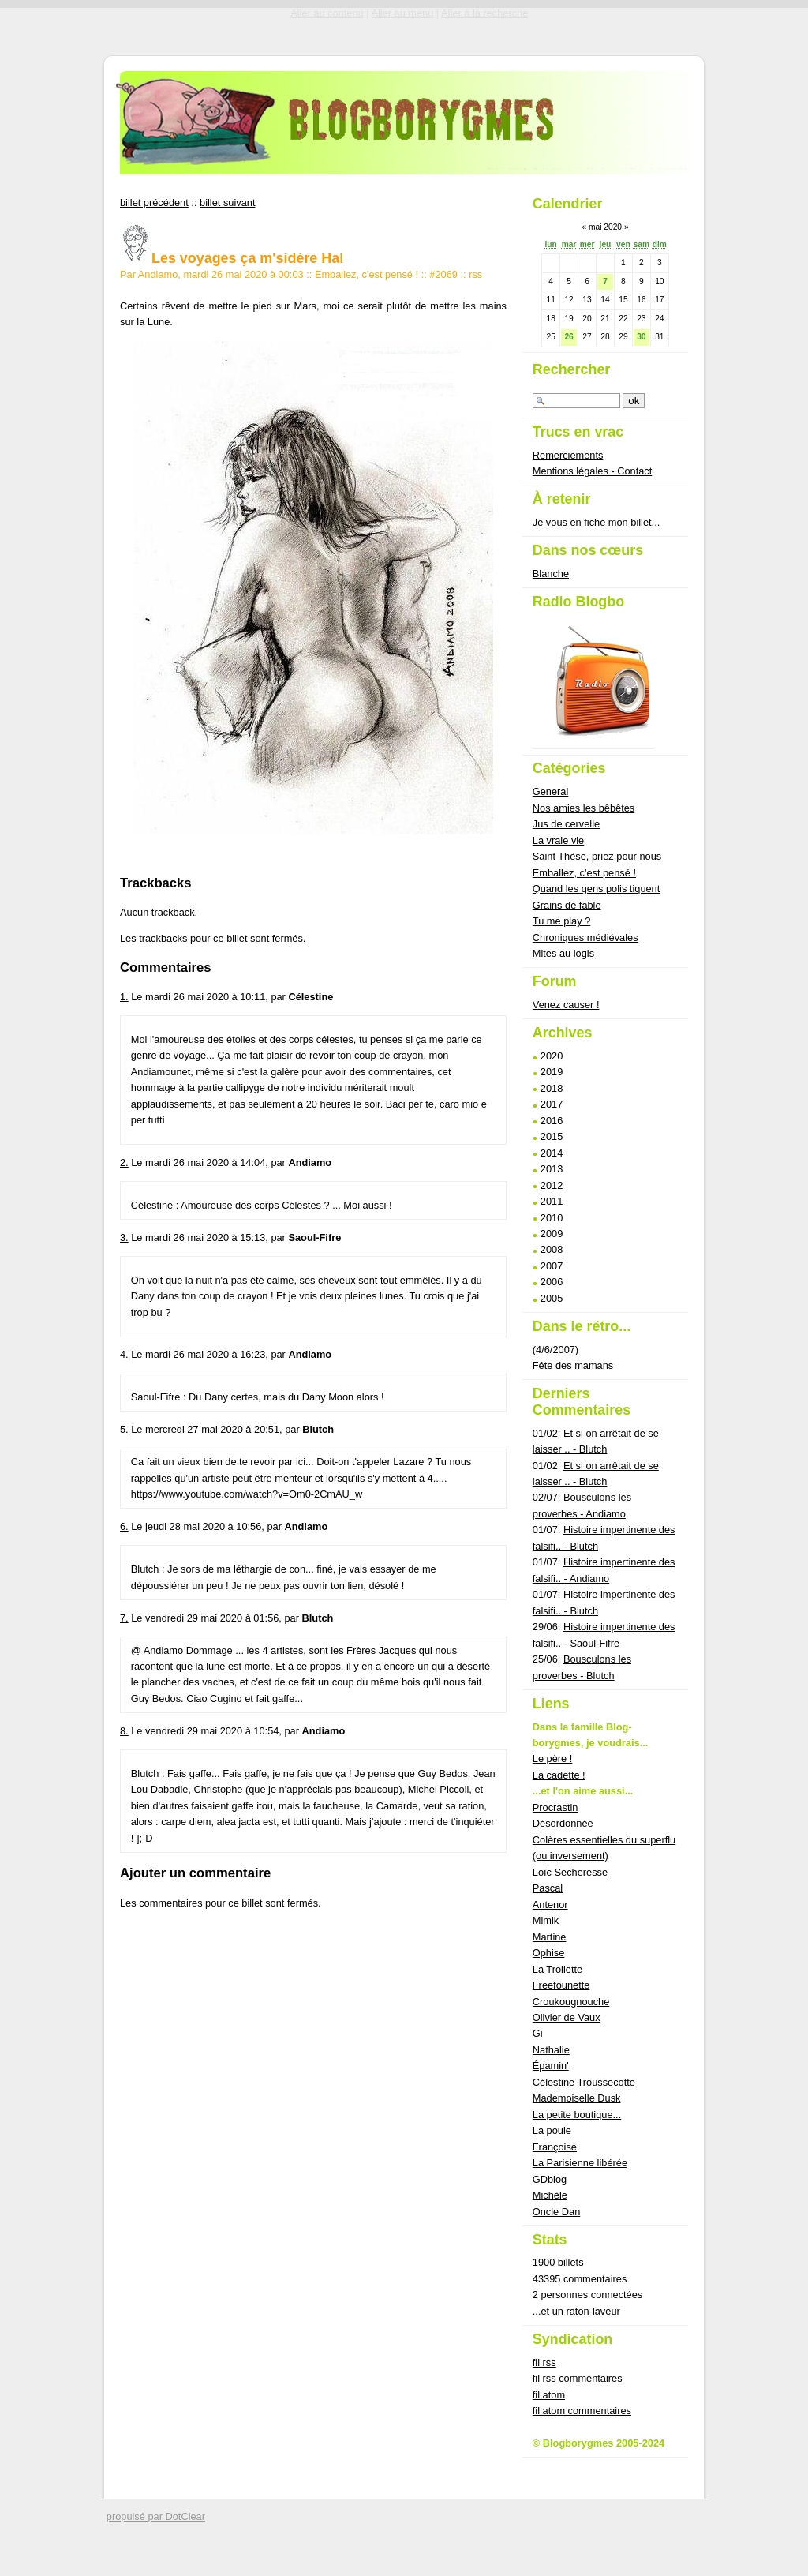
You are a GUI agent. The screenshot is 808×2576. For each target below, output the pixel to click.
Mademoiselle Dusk (577, 2098)
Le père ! (553, 1758)
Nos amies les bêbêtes (583, 808)
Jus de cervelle (566, 824)
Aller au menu (402, 13)
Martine (550, 1937)
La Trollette (557, 1969)
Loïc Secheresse (570, 1872)
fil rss (544, 2362)
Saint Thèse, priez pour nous (597, 856)
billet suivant (227, 202)
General (551, 791)
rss (475, 274)
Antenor (550, 1904)
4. (124, 1354)
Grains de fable (567, 905)
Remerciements (568, 455)
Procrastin (555, 1807)
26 (568, 336)
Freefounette (561, 1985)
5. (124, 1429)
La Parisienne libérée (580, 2163)
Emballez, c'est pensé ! (366, 274)
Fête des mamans (573, 1365)
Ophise (549, 1953)
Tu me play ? (562, 921)
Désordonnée (563, 1823)
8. (124, 1731)
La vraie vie (558, 840)
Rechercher (572, 369)
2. (124, 1162)
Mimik (546, 1920)
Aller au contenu (326, 13)
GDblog (550, 2179)
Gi (538, 2033)
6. (124, 1526)
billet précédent (154, 202)
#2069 (443, 274)
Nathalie (551, 2050)
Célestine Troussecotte (584, 2082)
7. (124, 1618)
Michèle (550, 2195)
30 (641, 336)
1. (124, 997)
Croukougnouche (571, 2002)
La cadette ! (559, 1775)
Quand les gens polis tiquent (596, 888)
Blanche (551, 573)
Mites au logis (563, 953)
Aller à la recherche (484, 13)
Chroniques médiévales (585, 937)
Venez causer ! (566, 1005)
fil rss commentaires (578, 2378)
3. (124, 1237)
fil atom (549, 2395)
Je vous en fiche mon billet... (596, 522)
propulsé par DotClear (156, 2516)
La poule (552, 2130)
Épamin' (551, 2066)
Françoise (555, 2147)
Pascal (548, 1888)
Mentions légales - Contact (593, 471)
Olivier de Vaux (566, 2017)
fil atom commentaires (582, 2411)
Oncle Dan (556, 2212)
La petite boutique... (577, 2114)
